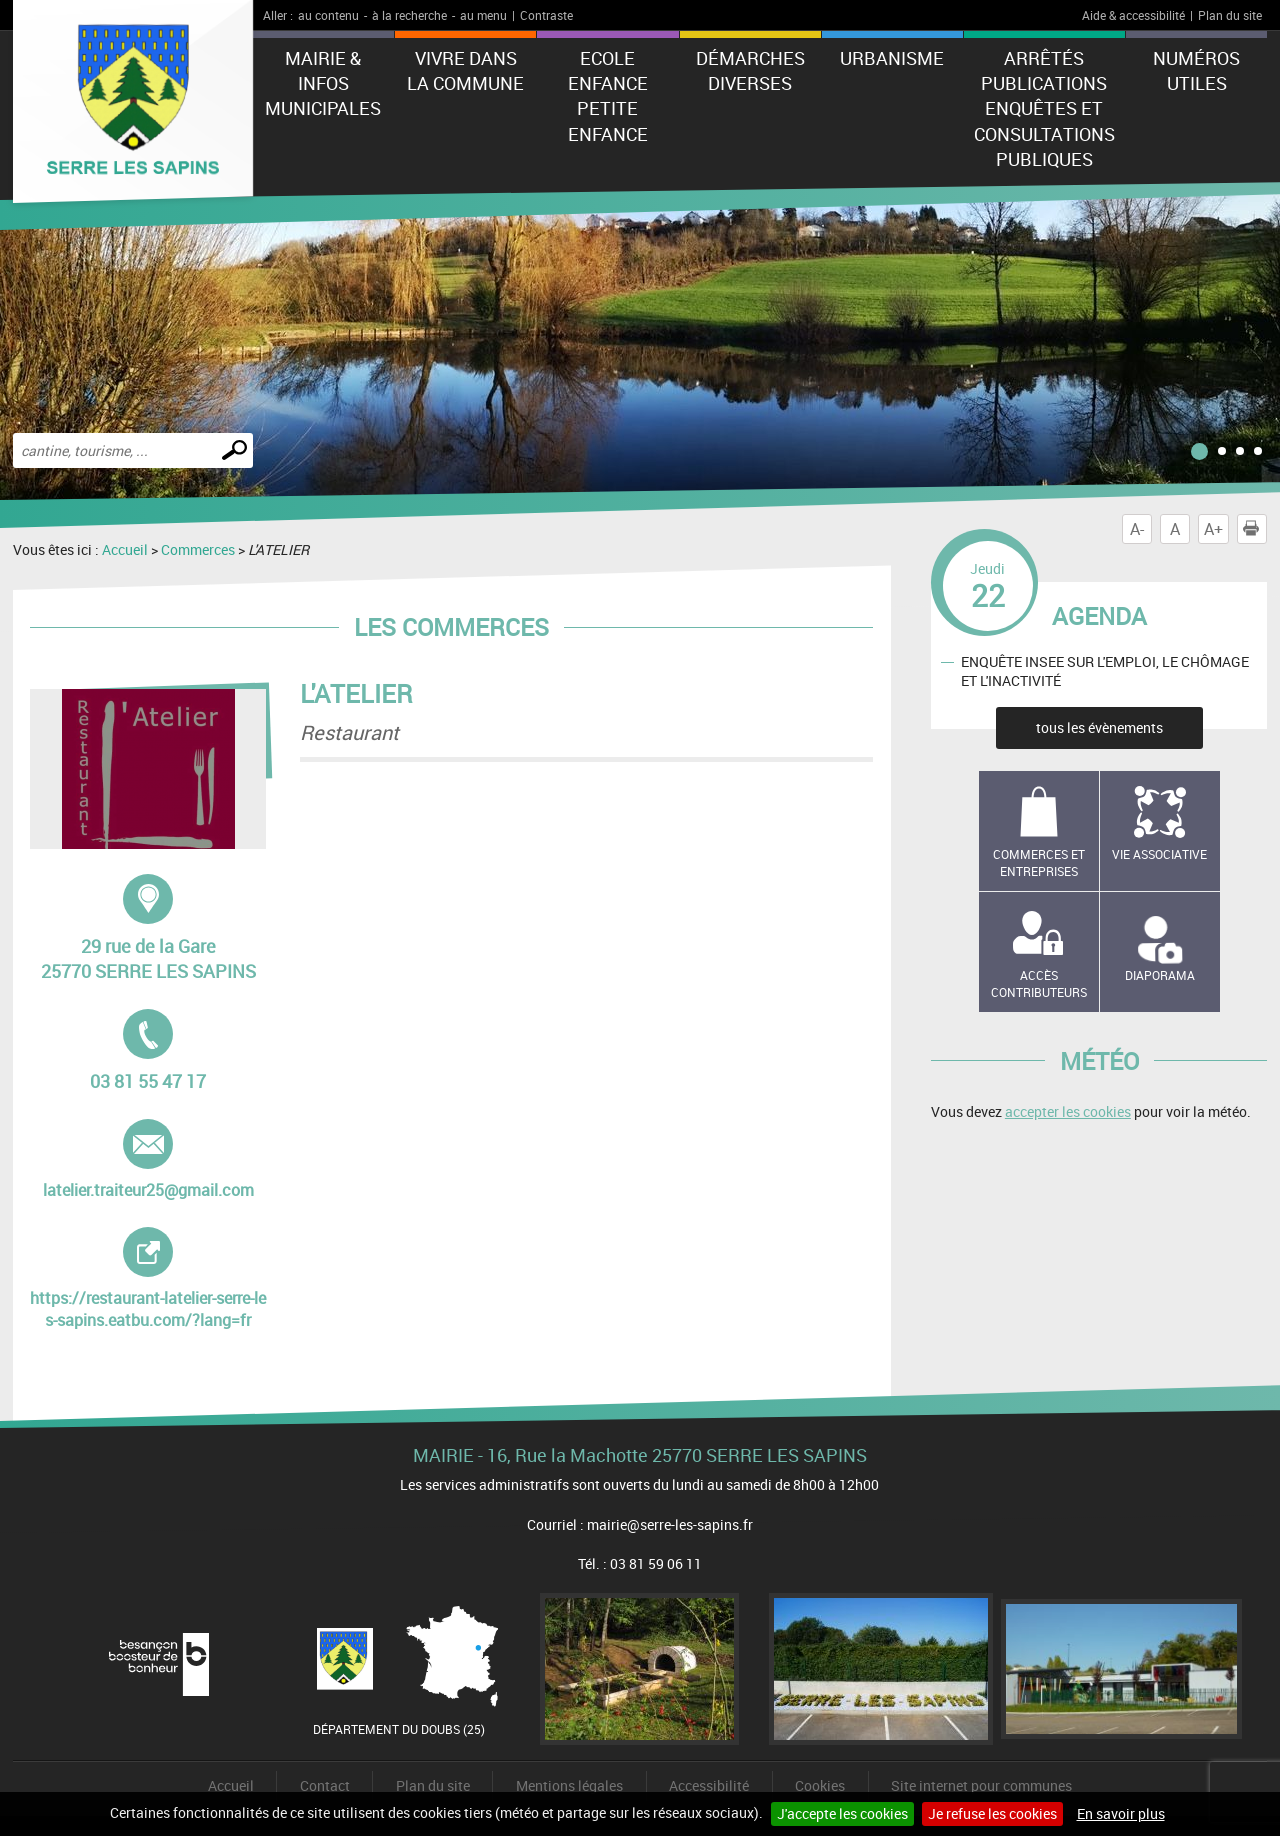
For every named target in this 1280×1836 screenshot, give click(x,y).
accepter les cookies (1068, 1111)
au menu (483, 15)
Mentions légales (569, 1785)
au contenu (328, 15)
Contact (325, 1785)
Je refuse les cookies (992, 1813)
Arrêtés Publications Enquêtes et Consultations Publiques (1044, 108)
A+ (1213, 529)
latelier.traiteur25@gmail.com (148, 1160)
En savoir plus (1121, 1813)
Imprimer (1255, 529)
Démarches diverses (750, 70)
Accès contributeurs (1039, 983)
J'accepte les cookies (842, 1813)
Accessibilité (709, 1785)
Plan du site (1230, 15)
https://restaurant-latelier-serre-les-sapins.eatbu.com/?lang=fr (148, 1279)
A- (1137, 529)
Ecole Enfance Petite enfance (608, 96)
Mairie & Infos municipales (323, 83)
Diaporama (1160, 975)
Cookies (820, 1785)
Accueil (125, 549)
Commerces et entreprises (1039, 862)
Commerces (198, 549)
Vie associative (1159, 854)
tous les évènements (1099, 727)
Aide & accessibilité (1133, 15)
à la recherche (409, 15)
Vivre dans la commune (465, 70)
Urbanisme (892, 58)
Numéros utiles (1196, 70)
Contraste (546, 15)
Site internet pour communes (981, 1785)
